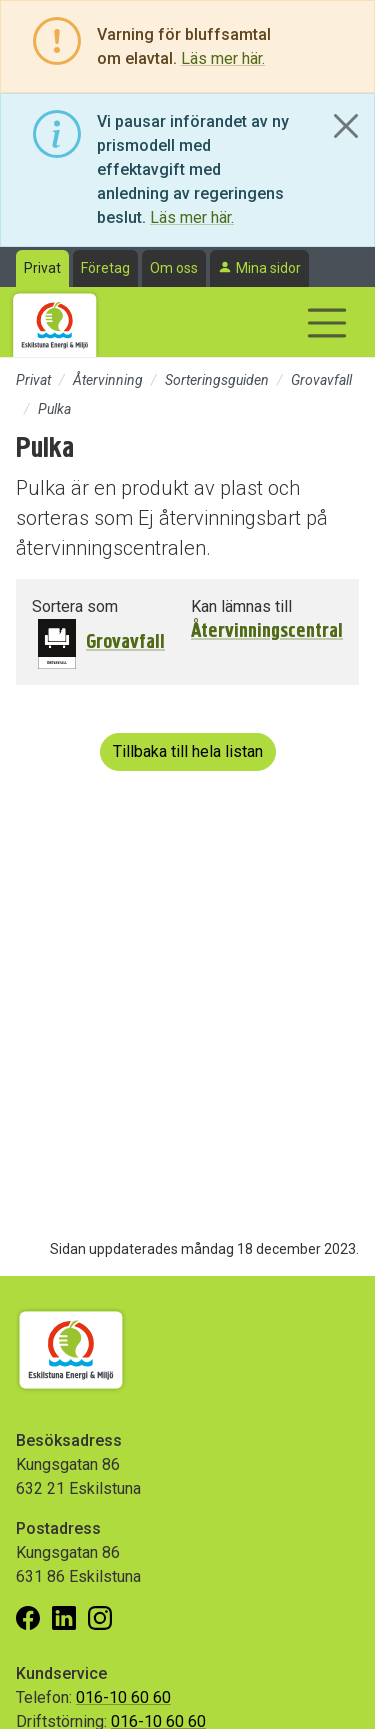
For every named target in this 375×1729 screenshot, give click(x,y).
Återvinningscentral (267, 631)
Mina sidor (268, 268)
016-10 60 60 (123, 1697)
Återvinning (108, 380)
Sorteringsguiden (217, 380)
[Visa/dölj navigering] (327, 323)
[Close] (346, 126)
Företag (105, 268)
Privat (42, 268)
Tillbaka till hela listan (188, 751)
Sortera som (75, 606)
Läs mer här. (223, 58)
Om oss (174, 268)
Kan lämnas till (241, 606)
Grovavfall (321, 380)
